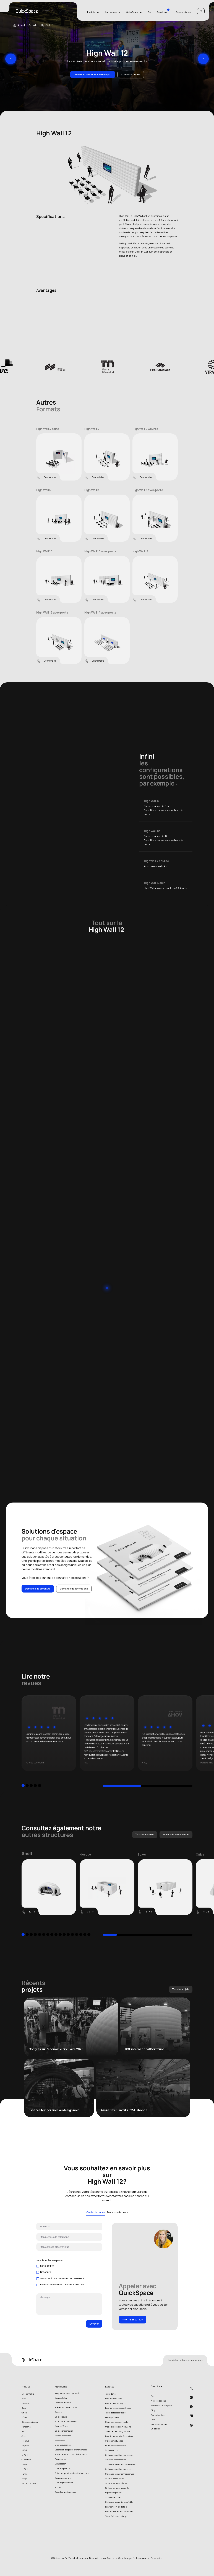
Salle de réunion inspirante (117, 2488)
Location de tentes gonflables (118, 2408)
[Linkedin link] (191, 2397)
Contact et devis (183, 12)
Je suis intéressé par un (49, 2260)
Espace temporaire (113, 2492)
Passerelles (60, 2440)
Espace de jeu (61, 2459)
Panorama (26, 2427)
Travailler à (162, 12)
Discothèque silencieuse (65, 2492)
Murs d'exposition (62, 2468)
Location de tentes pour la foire (118, 2511)
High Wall (26, 2441)
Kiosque (25, 2403)
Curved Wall (27, 2459)
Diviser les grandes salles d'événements (72, 2473)
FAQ (153, 2419)
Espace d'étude (61, 2426)
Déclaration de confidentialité (103, 2558)
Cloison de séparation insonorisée (120, 2464)
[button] (93, 12)
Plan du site (156, 2558)
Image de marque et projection (68, 2393)
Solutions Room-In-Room (66, 2421)
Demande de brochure (37, 1580)
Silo (23, 2431)
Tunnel (25, 2474)
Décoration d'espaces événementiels (71, 2449)
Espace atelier (61, 2398)
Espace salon (60, 2464)
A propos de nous (158, 2401)
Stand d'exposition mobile (116, 2422)
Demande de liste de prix (74, 1580)
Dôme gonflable (112, 2417)
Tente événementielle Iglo (116, 2516)
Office (24, 2412)
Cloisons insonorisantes (115, 2459)
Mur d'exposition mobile (115, 2445)
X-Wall (24, 2464)
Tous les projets (180, 1989)
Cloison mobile (111, 2450)
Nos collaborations (159, 2424)
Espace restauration (63, 2478)
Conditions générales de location (134, 2558)
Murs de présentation (64, 2482)
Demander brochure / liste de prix (93, 74)
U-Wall (25, 2455)
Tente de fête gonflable (115, 2412)
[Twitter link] (191, 2388)
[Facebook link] (191, 2406)
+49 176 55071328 (132, 2319)
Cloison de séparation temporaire (119, 2474)
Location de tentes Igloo (115, 2403)
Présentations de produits (66, 2407)
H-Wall (25, 2469)
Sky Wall (25, 2445)
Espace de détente (63, 2402)
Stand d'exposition (63, 2435)
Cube (24, 2436)
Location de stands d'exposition (119, 2436)
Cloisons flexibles (113, 2497)
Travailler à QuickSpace (161, 2405)
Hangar (25, 2478)
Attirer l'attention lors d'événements (71, 2454)
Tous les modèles (144, 1826)
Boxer (24, 2408)
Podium (58, 2487)
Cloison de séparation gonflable (119, 2502)
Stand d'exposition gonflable (117, 2431)
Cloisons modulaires (114, 2441)
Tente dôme (110, 2394)
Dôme (24, 2417)
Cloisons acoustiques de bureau (119, 2455)
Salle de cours (61, 2417)
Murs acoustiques (63, 2445)
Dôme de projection (30, 2422)
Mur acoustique (29, 2483)
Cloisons (58, 2412)
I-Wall (24, 2450)
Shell (24, 2398)
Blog (153, 2410)
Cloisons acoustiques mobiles (118, 2469)
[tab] (95, 2212)
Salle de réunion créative (116, 2483)
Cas (149, 12)
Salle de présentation (114, 2478)
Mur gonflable (28, 2394)
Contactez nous (130, 74)
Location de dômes (113, 2398)
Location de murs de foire (116, 2507)
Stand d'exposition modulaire (118, 2427)
